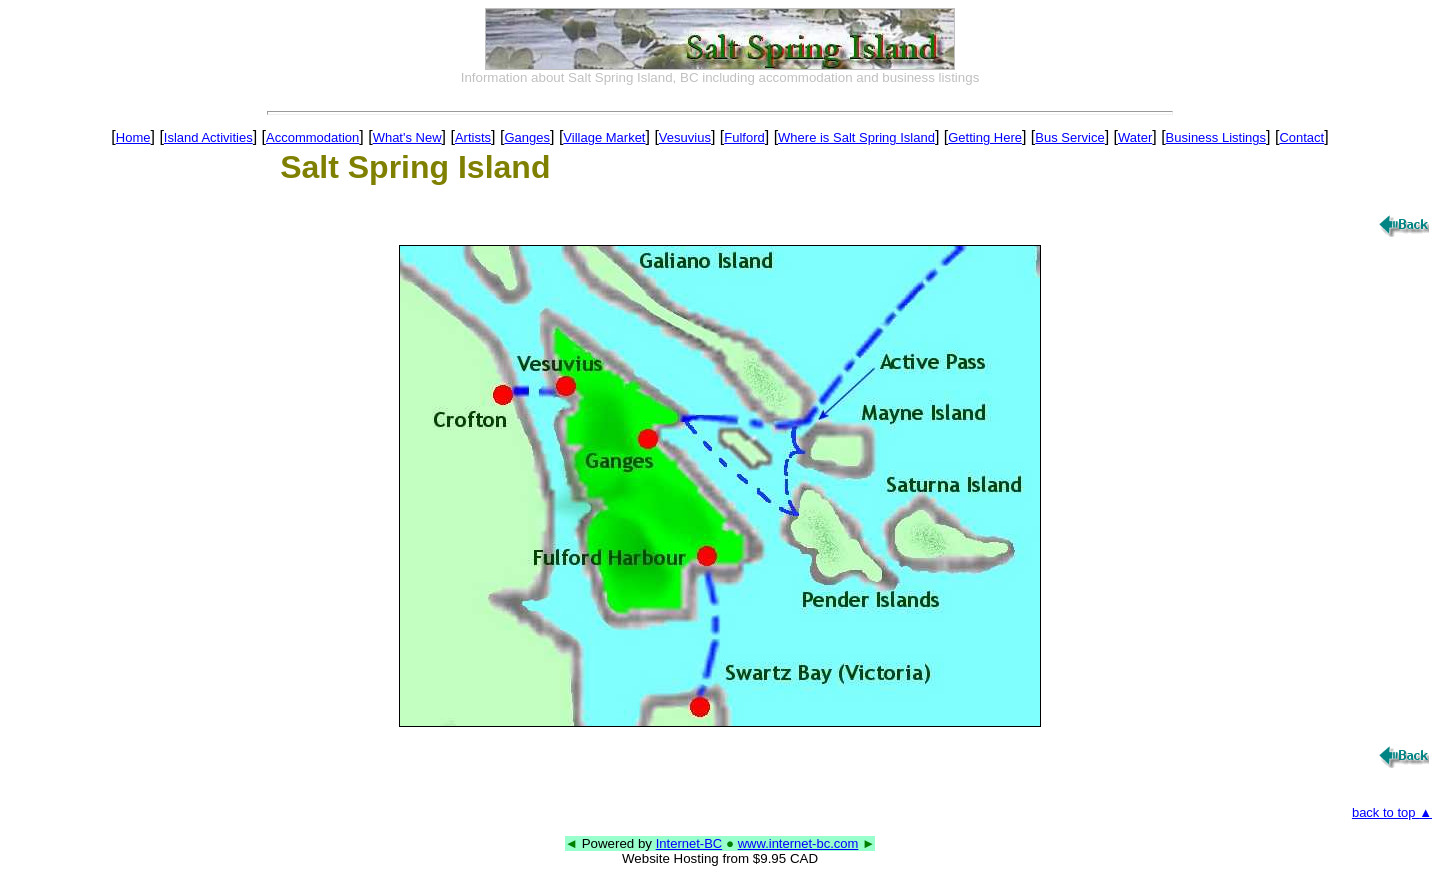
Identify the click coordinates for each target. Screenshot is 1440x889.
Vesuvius (685, 137)
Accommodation (312, 137)
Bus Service (1069, 137)
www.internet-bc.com (798, 843)
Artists (473, 137)
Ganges (527, 137)
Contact (1301, 137)
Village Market (604, 137)
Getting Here (985, 137)
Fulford (744, 137)
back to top (1392, 812)
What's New (407, 137)
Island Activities (208, 137)
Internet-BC (689, 843)
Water (1135, 137)
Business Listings (1216, 137)
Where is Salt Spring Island (856, 137)
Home (133, 137)
